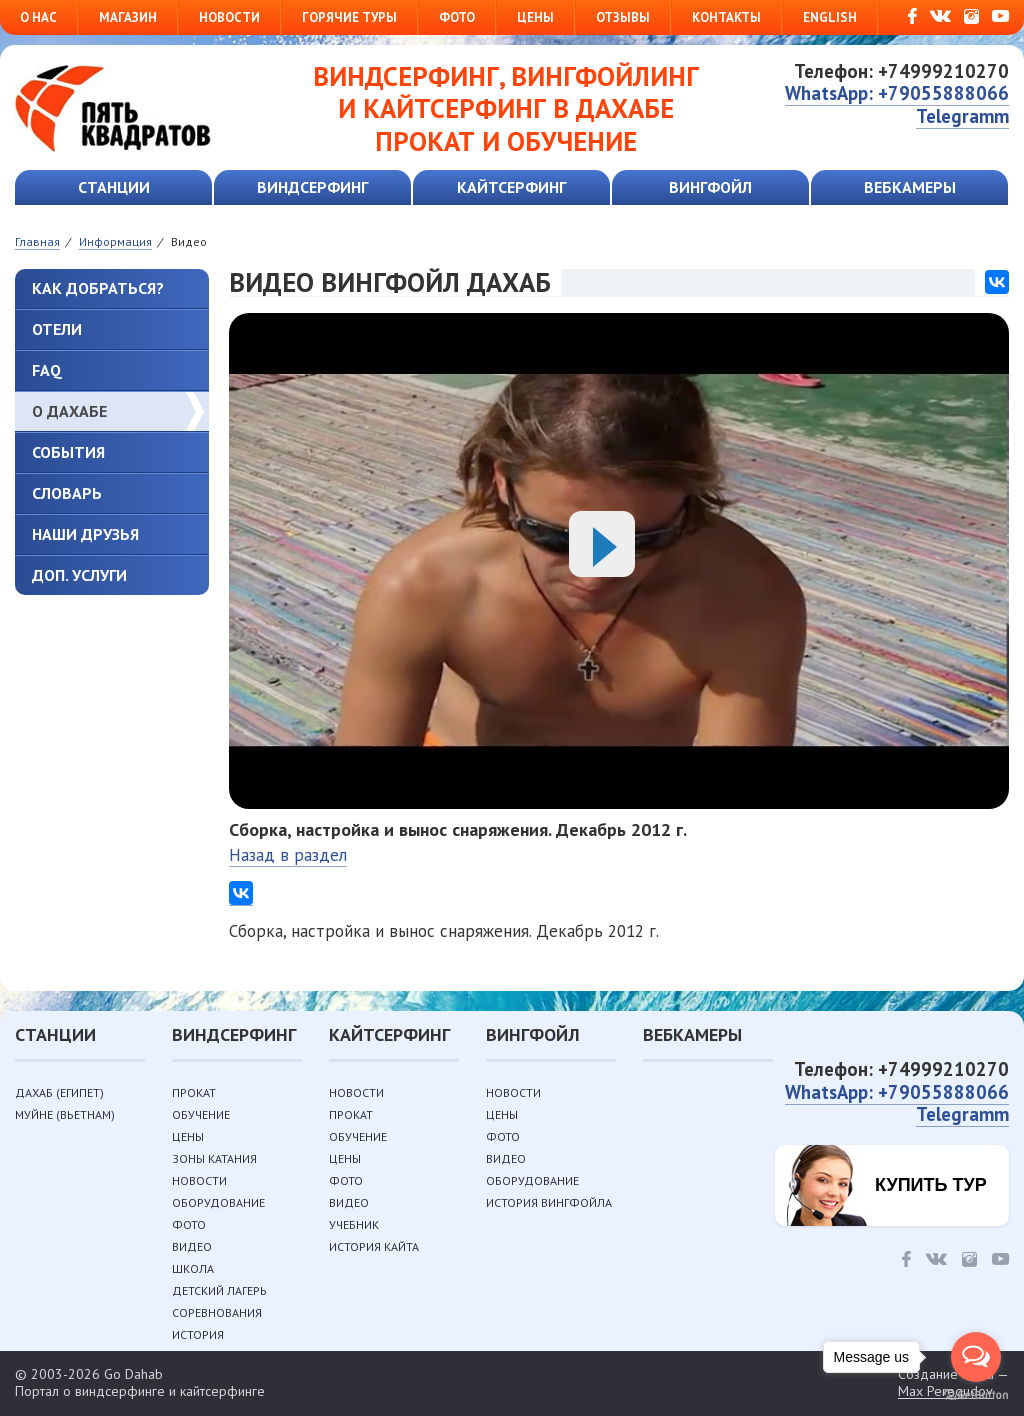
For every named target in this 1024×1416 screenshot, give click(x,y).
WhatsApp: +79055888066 (897, 93)
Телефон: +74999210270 (901, 71)
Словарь (67, 493)
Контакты (726, 17)
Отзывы (623, 17)
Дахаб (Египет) (59, 1092)
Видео (192, 1246)
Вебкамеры (910, 187)
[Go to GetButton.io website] (976, 1395)
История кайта (374, 1246)
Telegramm (962, 116)
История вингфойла (549, 1202)
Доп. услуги (79, 575)
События (68, 452)
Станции (114, 187)
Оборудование (218, 1202)
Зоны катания (214, 1158)
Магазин (128, 17)
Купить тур (931, 1185)
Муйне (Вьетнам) (65, 1114)
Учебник (354, 1224)
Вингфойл (710, 187)
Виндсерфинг (312, 187)
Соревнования (217, 1312)
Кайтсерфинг (511, 187)
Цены (535, 17)
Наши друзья (85, 534)
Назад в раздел (288, 855)
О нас (38, 17)
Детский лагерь (219, 1290)
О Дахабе (69, 411)
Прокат (194, 1092)
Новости (229, 17)
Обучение (201, 1114)
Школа (193, 1268)
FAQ (47, 370)
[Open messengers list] (976, 1357)
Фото (457, 17)
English (830, 17)
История (198, 1334)
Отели (57, 329)
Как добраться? (98, 288)
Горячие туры (349, 17)
